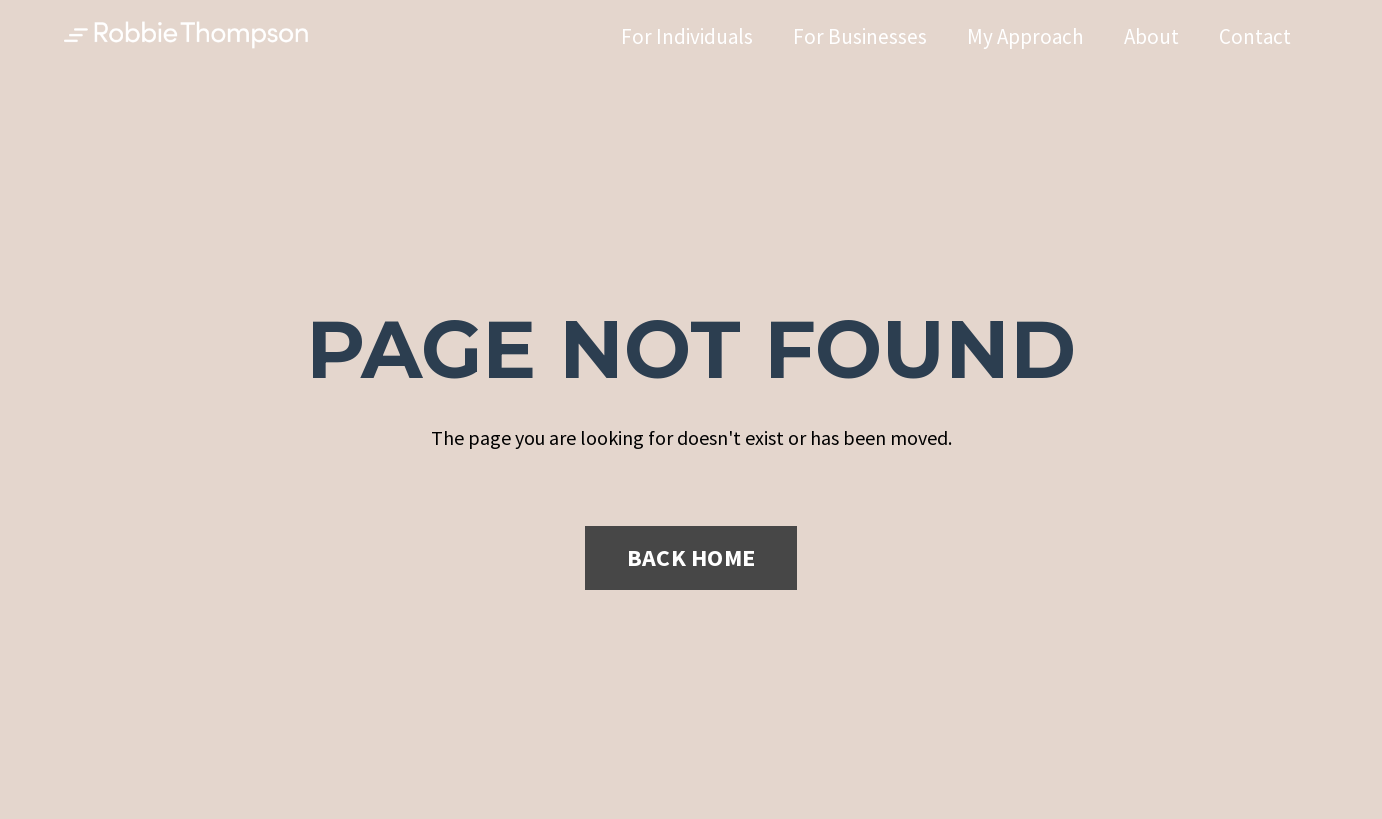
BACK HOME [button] (691, 557)
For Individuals (687, 36)
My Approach (1025, 36)
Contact (1255, 36)
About (1151, 36)
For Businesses (860, 36)
